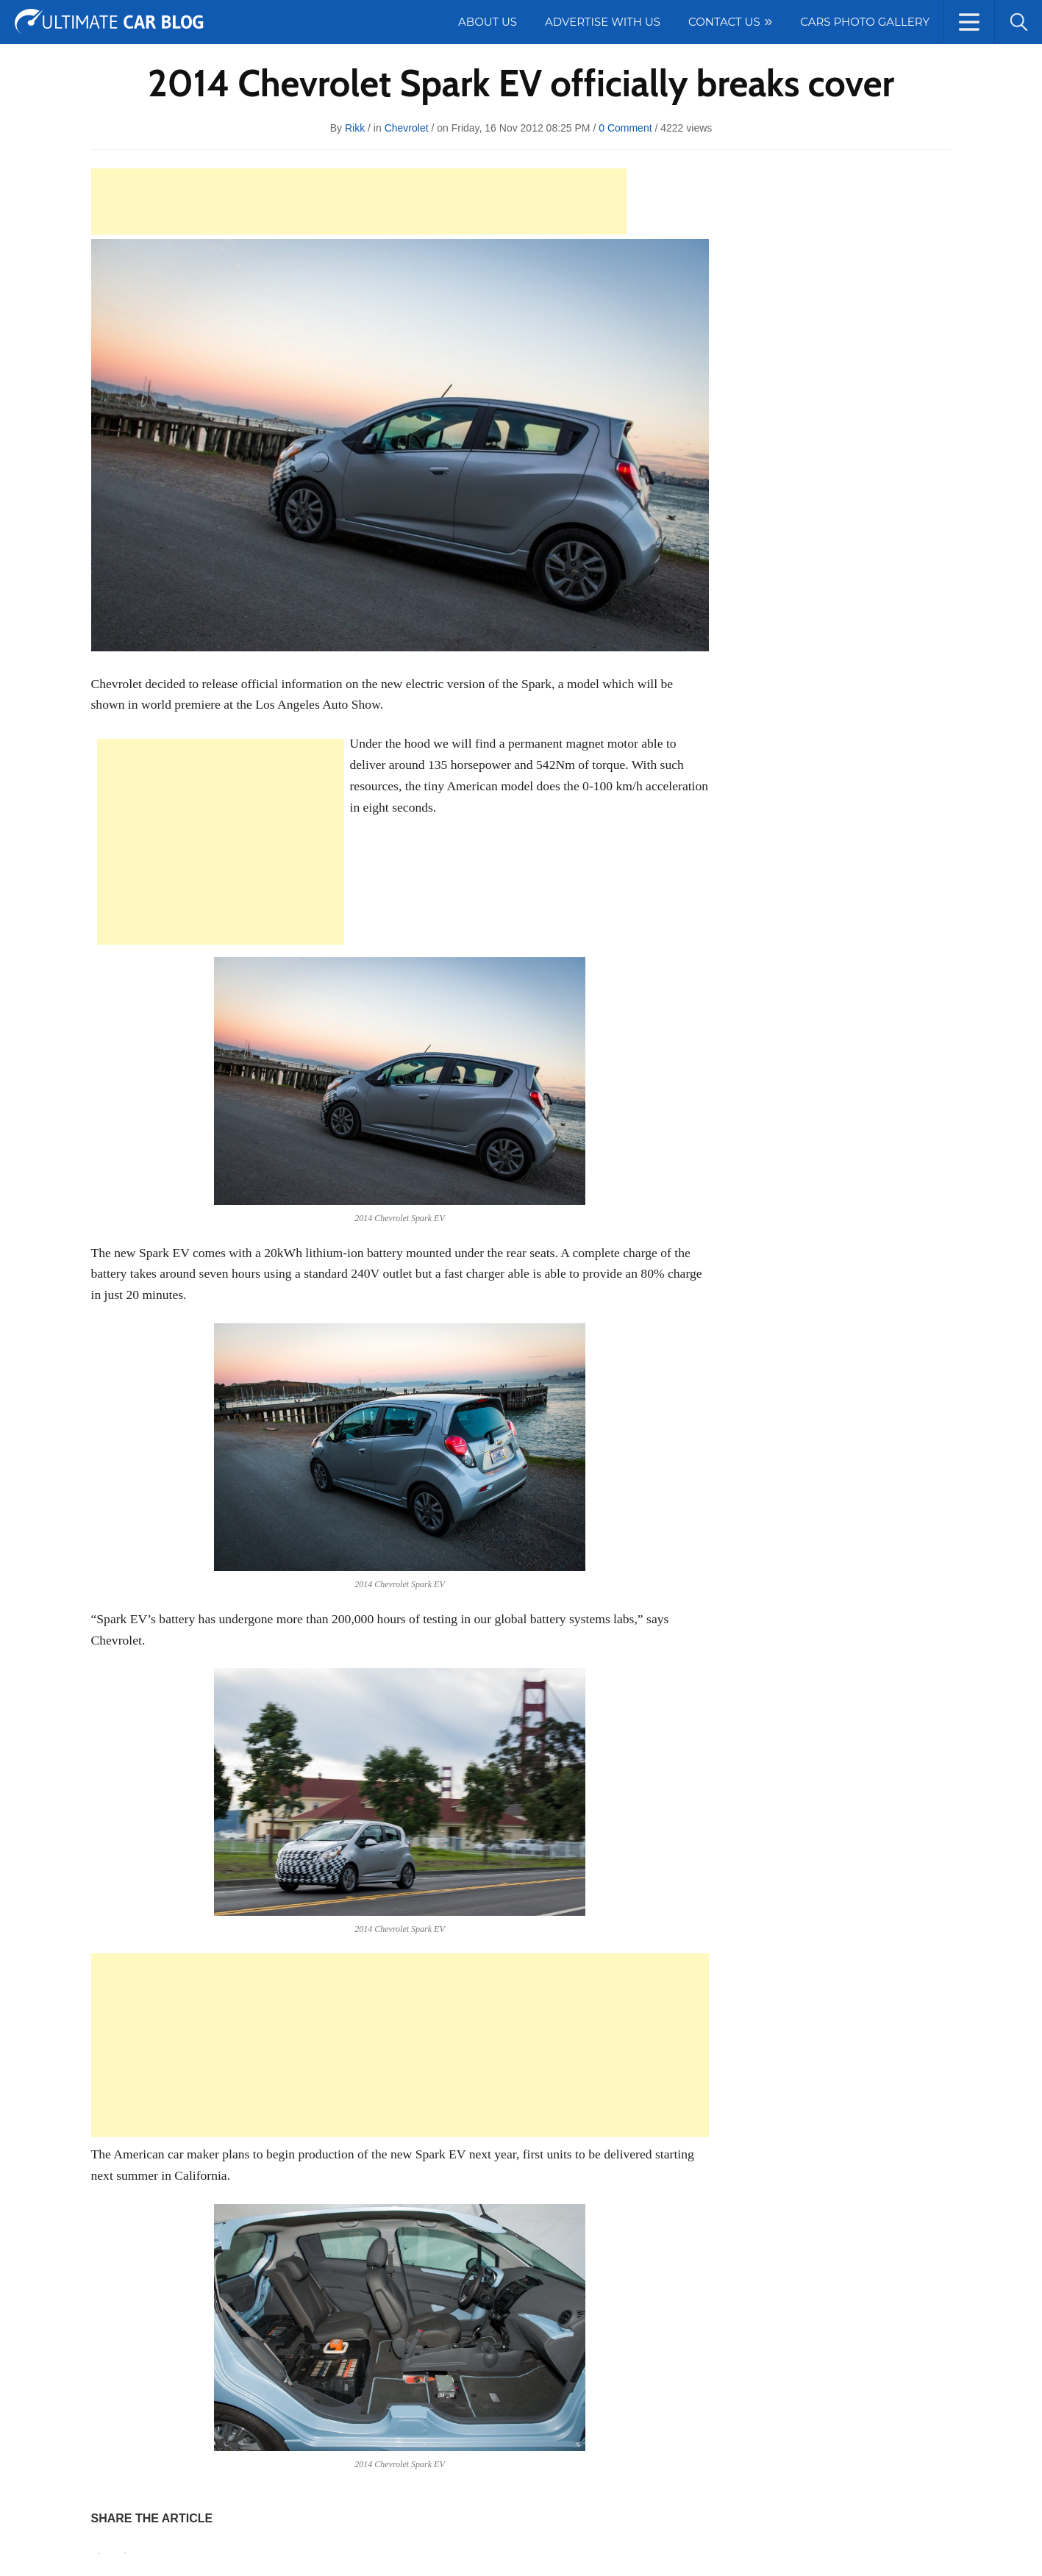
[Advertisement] (359, 201)
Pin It (99, 2553)
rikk (355, 128)
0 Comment (625, 128)
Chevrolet (407, 128)
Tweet (125, 2552)
